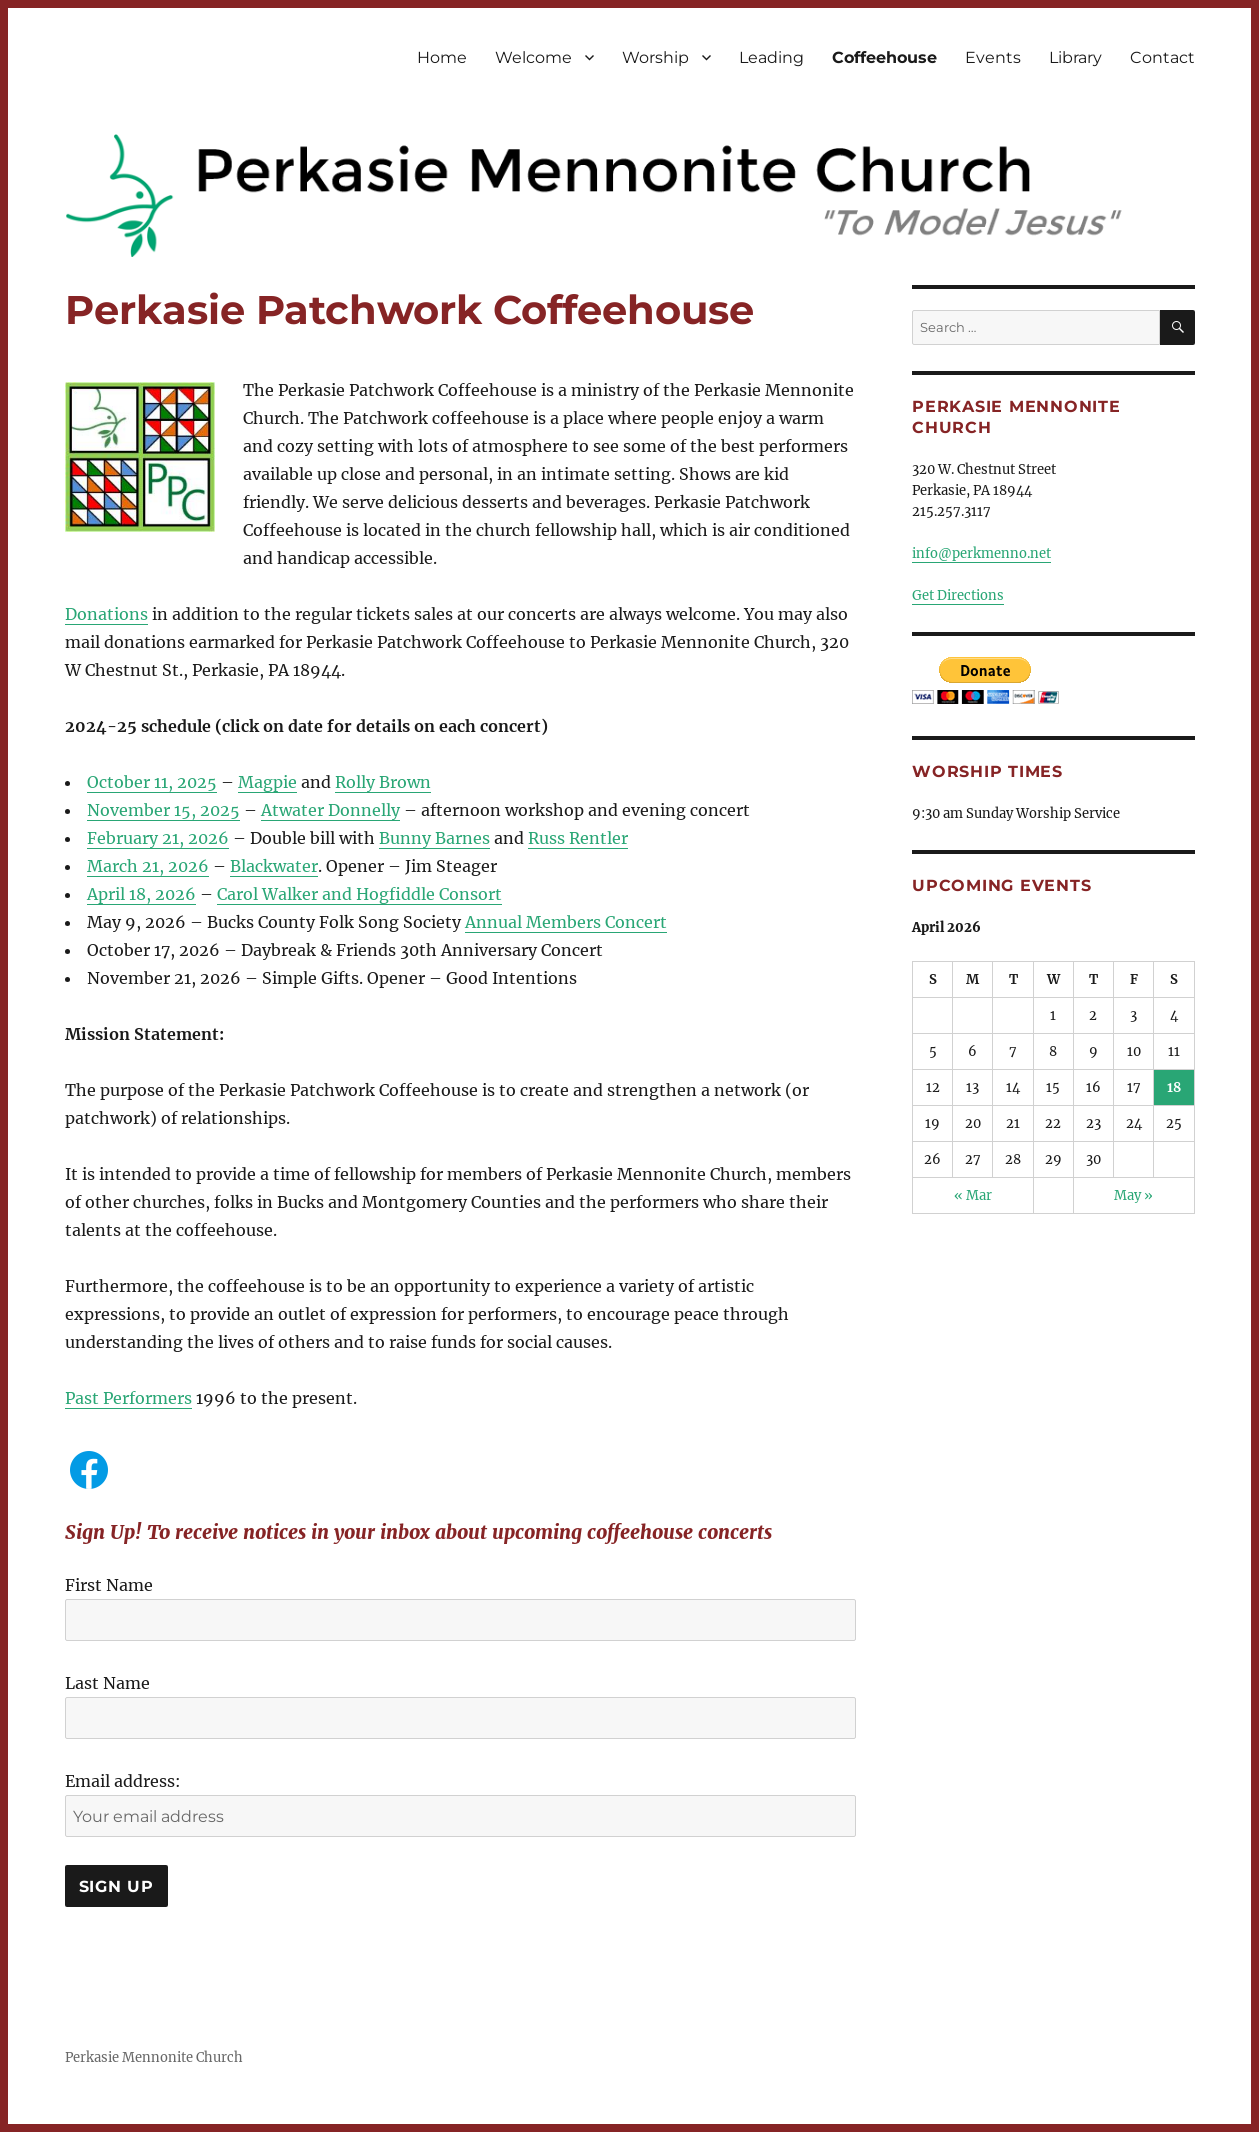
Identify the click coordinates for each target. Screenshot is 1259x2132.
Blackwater (274, 866)
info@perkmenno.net (981, 553)
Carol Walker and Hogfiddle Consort (359, 894)
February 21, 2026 (158, 838)
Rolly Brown (383, 782)
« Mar (973, 1195)
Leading (771, 57)
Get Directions (958, 595)
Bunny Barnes (434, 838)
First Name (109, 1585)
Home (442, 57)
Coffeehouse (884, 57)
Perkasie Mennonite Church (154, 2057)
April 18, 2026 (141, 894)
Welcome (533, 57)
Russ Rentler (578, 838)
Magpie (267, 782)
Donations (106, 614)
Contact (1162, 57)
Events (993, 57)
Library (1075, 57)
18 (1174, 1087)
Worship (655, 57)
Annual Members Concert (566, 922)
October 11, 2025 (152, 782)
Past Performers (128, 1398)
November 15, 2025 (163, 810)
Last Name (107, 1683)
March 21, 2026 (148, 866)
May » (1133, 1195)
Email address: (123, 1781)
